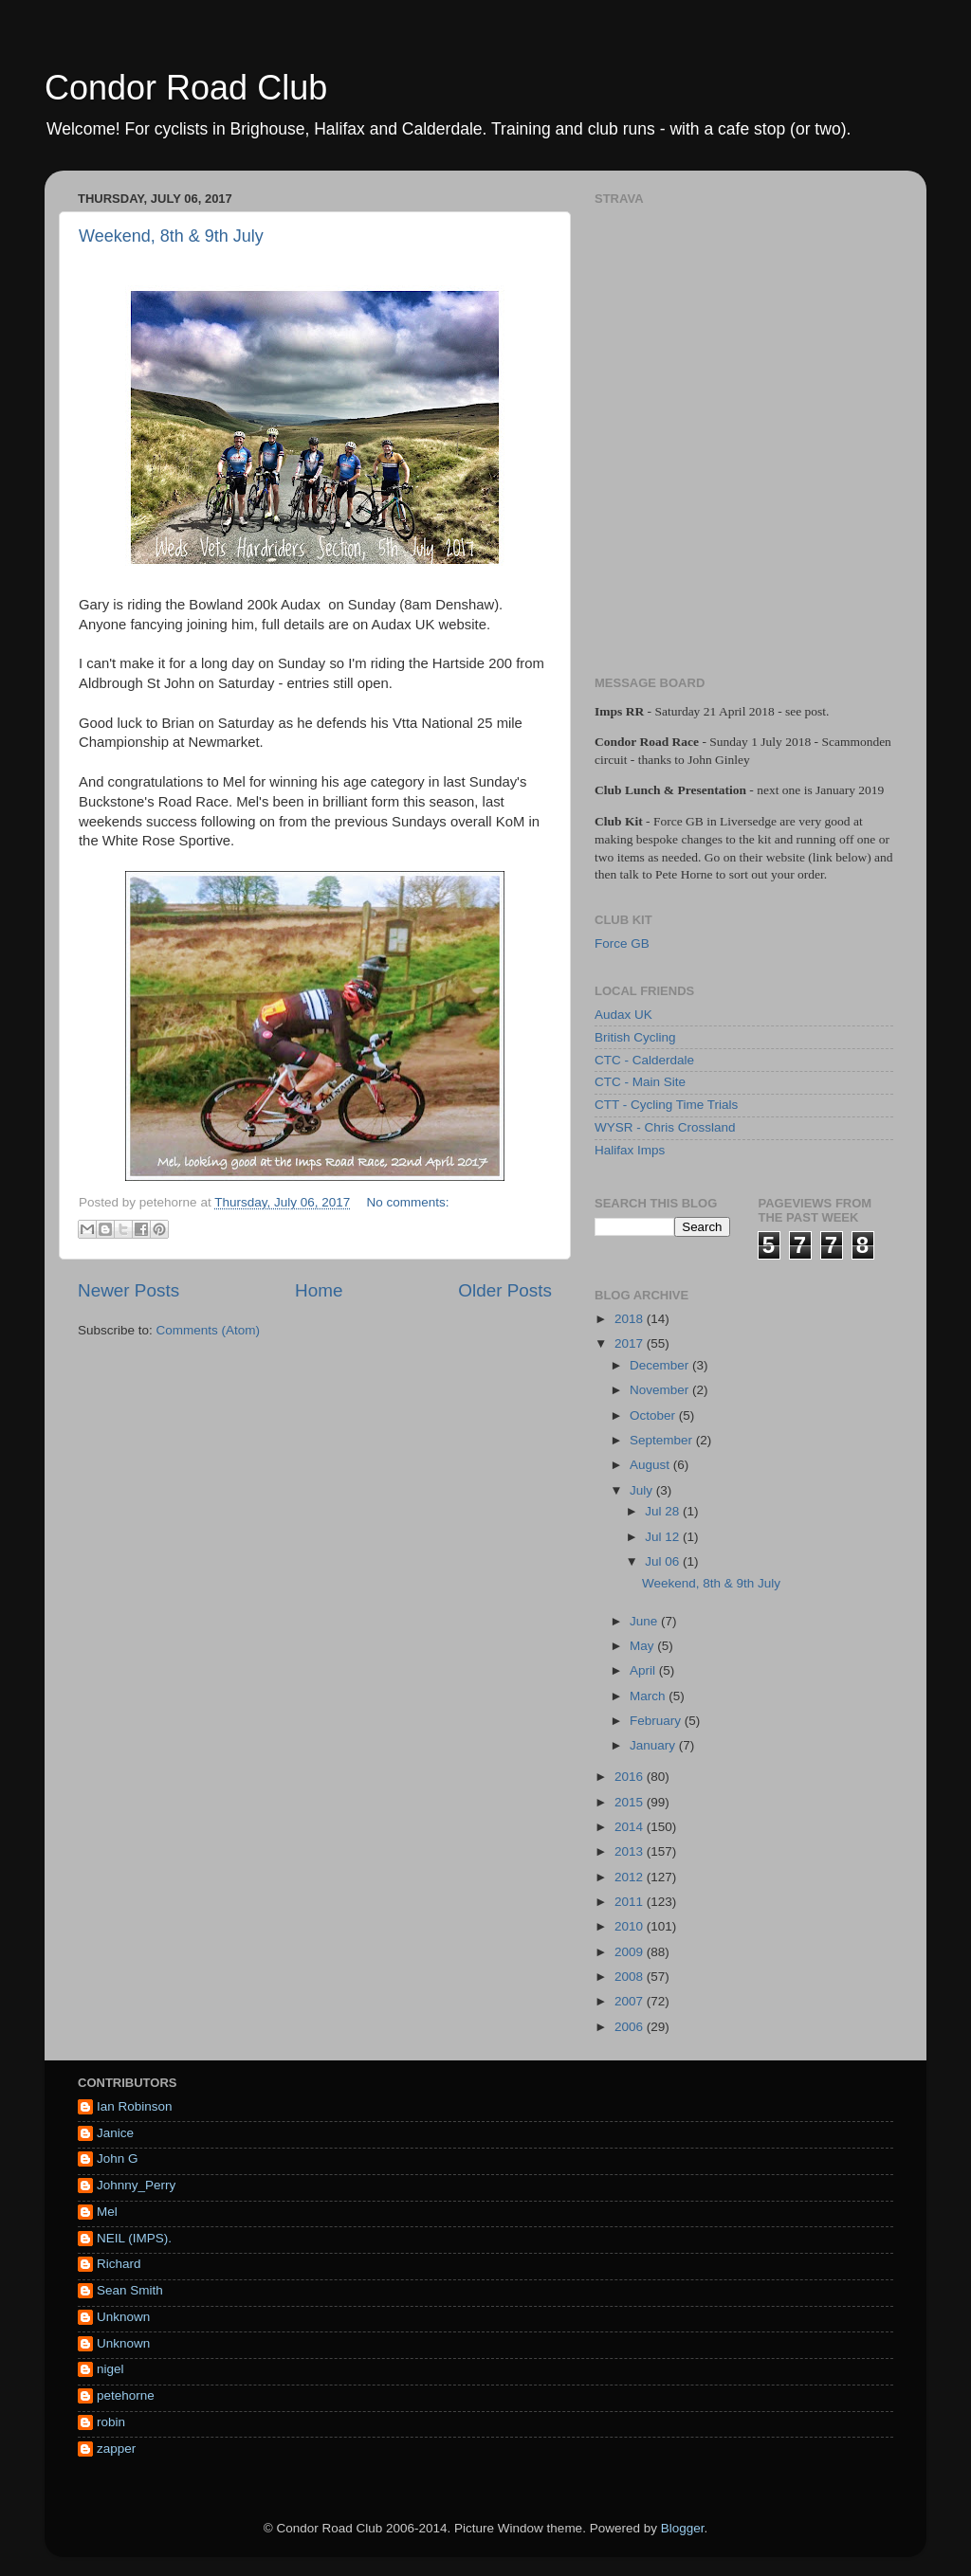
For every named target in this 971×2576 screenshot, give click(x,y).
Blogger (683, 2528)
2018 (630, 1319)
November (661, 1390)
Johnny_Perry (136, 2185)
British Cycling (635, 1037)
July (643, 1490)
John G (117, 2158)
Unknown (123, 2317)
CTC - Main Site (640, 1082)
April (644, 1670)
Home (318, 1290)
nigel (110, 2369)
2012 (630, 1877)
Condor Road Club (186, 87)
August (651, 1465)
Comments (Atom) (208, 1330)
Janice (115, 2133)
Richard (119, 2264)
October (654, 1415)
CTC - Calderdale (644, 1060)
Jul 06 (664, 1561)
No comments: (408, 1202)
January (654, 1745)
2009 (630, 1952)
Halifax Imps (630, 1150)
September (663, 1440)
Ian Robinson (135, 2106)
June (645, 1621)
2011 (630, 1902)
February (657, 1721)
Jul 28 (664, 1511)
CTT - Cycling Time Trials (666, 1105)
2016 (630, 1776)
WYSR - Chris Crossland (665, 1127)
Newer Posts (128, 1290)
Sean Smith (130, 2290)
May (643, 1646)
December (661, 1365)
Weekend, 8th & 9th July (171, 236)
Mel (107, 2211)
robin (111, 2422)
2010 (630, 1926)
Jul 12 (664, 1537)
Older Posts (505, 1290)
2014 (630, 1827)
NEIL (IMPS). (134, 2238)
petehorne (126, 2395)
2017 (630, 1343)
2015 (630, 1802)
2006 (630, 2027)
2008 (630, 1976)
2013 (630, 1851)
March (649, 1696)
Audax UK (623, 1014)
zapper (116, 2448)
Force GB (622, 943)
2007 (630, 2001)
